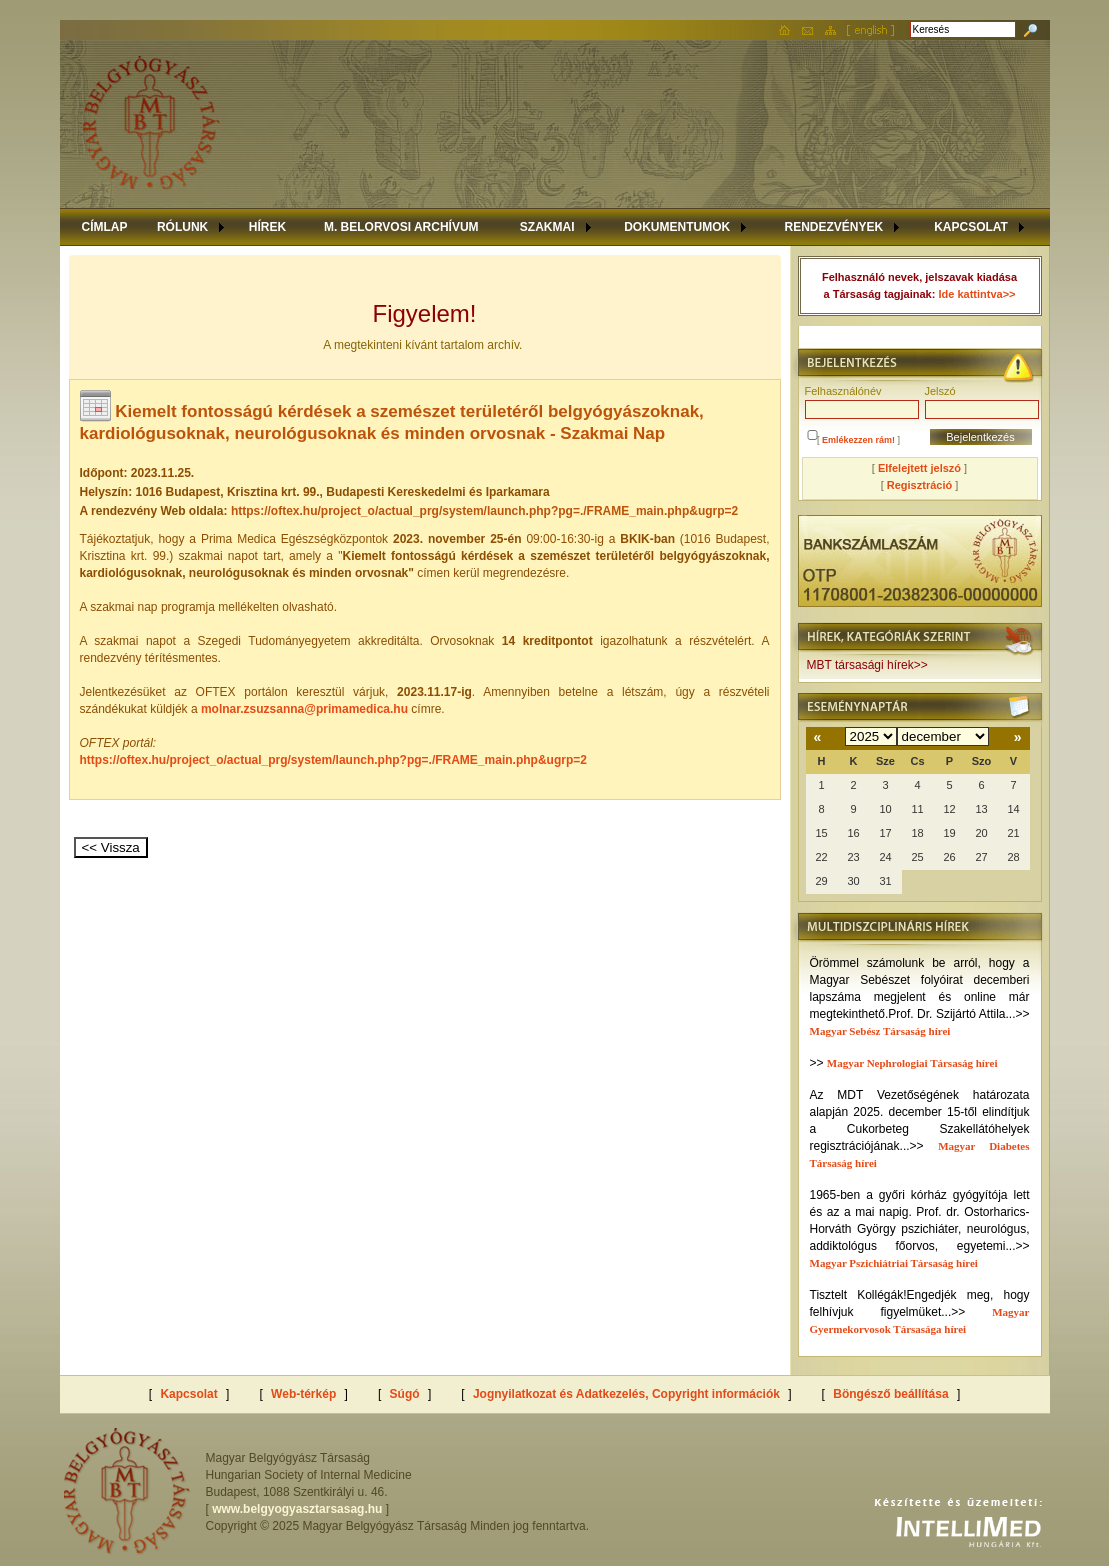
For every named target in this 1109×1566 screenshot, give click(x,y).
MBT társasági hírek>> (867, 665)
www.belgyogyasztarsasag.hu (297, 1509)
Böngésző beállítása (890, 1394)
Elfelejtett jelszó (919, 468)
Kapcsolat (188, 1394)
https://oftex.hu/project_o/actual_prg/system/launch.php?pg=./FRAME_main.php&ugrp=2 (333, 760)
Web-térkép (303, 1394)
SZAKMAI (547, 227)
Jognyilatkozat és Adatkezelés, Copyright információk (626, 1394)
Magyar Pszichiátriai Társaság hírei (894, 1263)
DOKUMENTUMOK (677, 227)
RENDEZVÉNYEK (833, 227)
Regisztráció (919, 485)
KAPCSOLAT (971, 227)
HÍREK (267, 227)
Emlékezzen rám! (858, 440)
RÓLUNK (182, 227)
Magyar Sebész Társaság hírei (880, 1031)
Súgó (405, 1394)
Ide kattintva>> (976, 294)
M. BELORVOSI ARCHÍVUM (401, 227)
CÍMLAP (105, 227)
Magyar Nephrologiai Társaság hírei (912, 1063)
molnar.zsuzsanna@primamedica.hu (304, 709)
